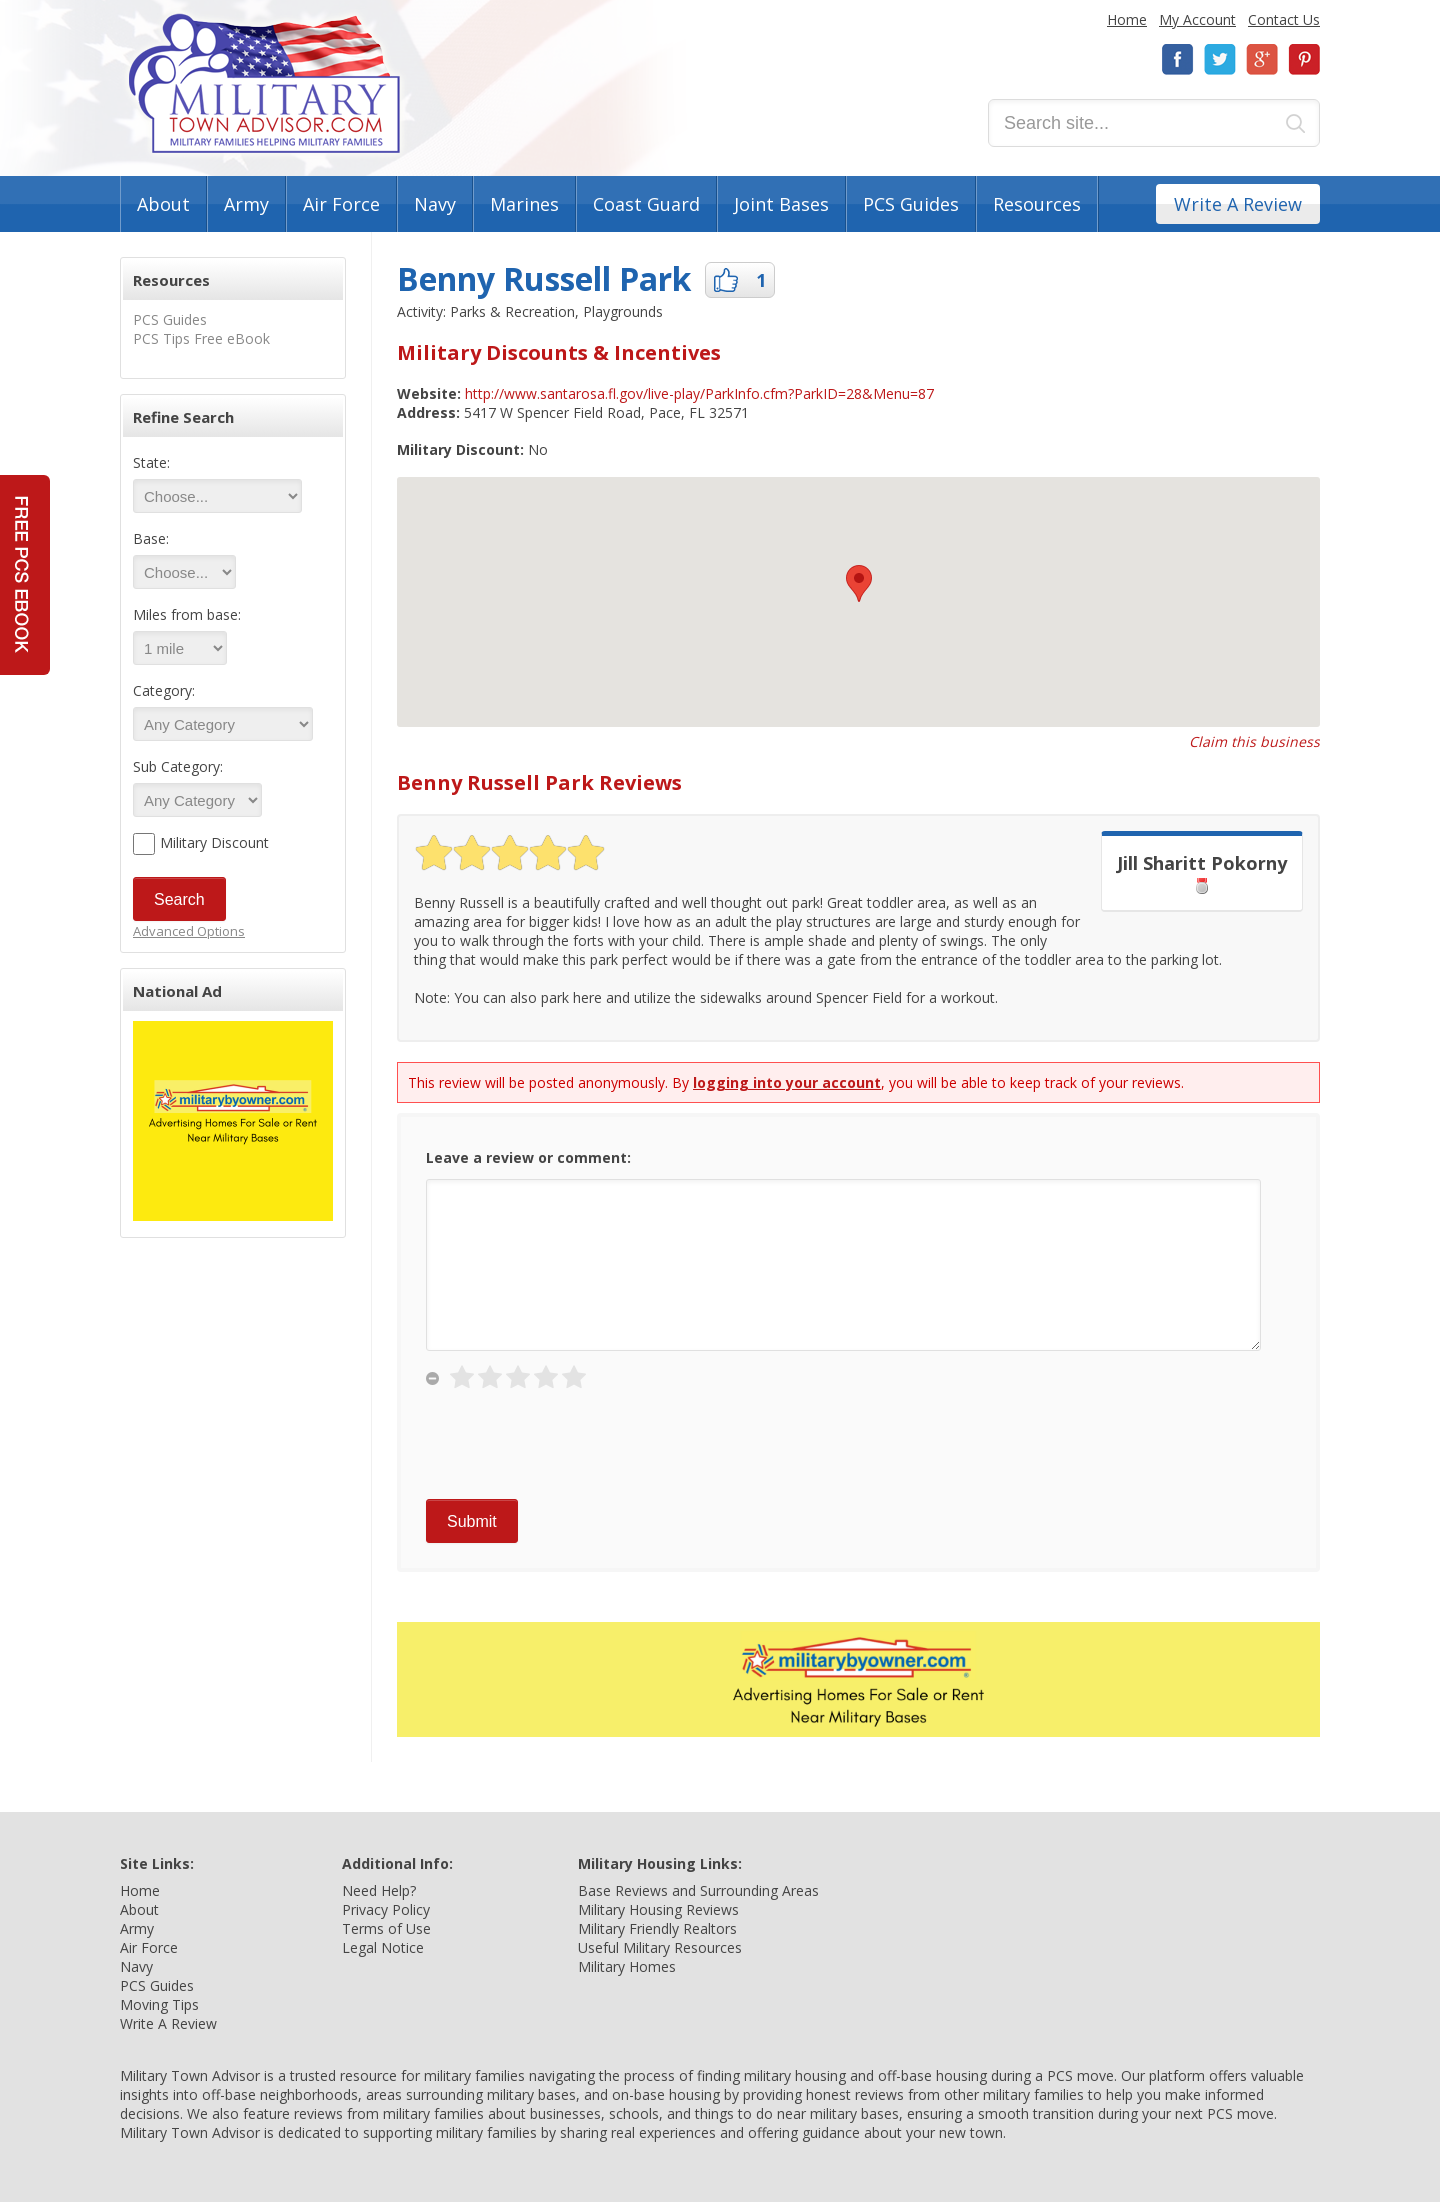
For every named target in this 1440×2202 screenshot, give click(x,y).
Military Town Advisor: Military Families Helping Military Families (264, 83)
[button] (859, 583)
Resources (1037, 204)
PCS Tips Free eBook (201, 338)
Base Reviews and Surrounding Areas (698, 1890)
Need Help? (379, 1890)
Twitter (1220, 59)
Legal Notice (383, 1947)
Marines (524, 204)
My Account (1197, 19)
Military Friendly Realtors (657, 1928)
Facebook (1178, 59)
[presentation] (578, 1450)
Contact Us (1284, 19)
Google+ (1262, 59)
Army (246, 204)
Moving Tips (159, 2004)
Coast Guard (646, 204)
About (163, 204)
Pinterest (1304, 59)
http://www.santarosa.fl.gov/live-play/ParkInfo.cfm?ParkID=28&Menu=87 (699, 393)
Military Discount (214, 842)
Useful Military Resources (660, 1947)
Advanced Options (189, 931)
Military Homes (627, 1966)
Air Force (341, 204)
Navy (435, 204)
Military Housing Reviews (658, 1909)
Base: (151, 538)
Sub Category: (178, 766)
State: (151, 462)
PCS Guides (911, 204)
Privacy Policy (386, 1909)
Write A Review (1238, 204)
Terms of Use (386, 1928)
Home (1127, 19)
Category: (164, 690)
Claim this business (1254, 741)
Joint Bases (781, 204)
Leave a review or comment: (528, 1157)
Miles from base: (187, 614)
